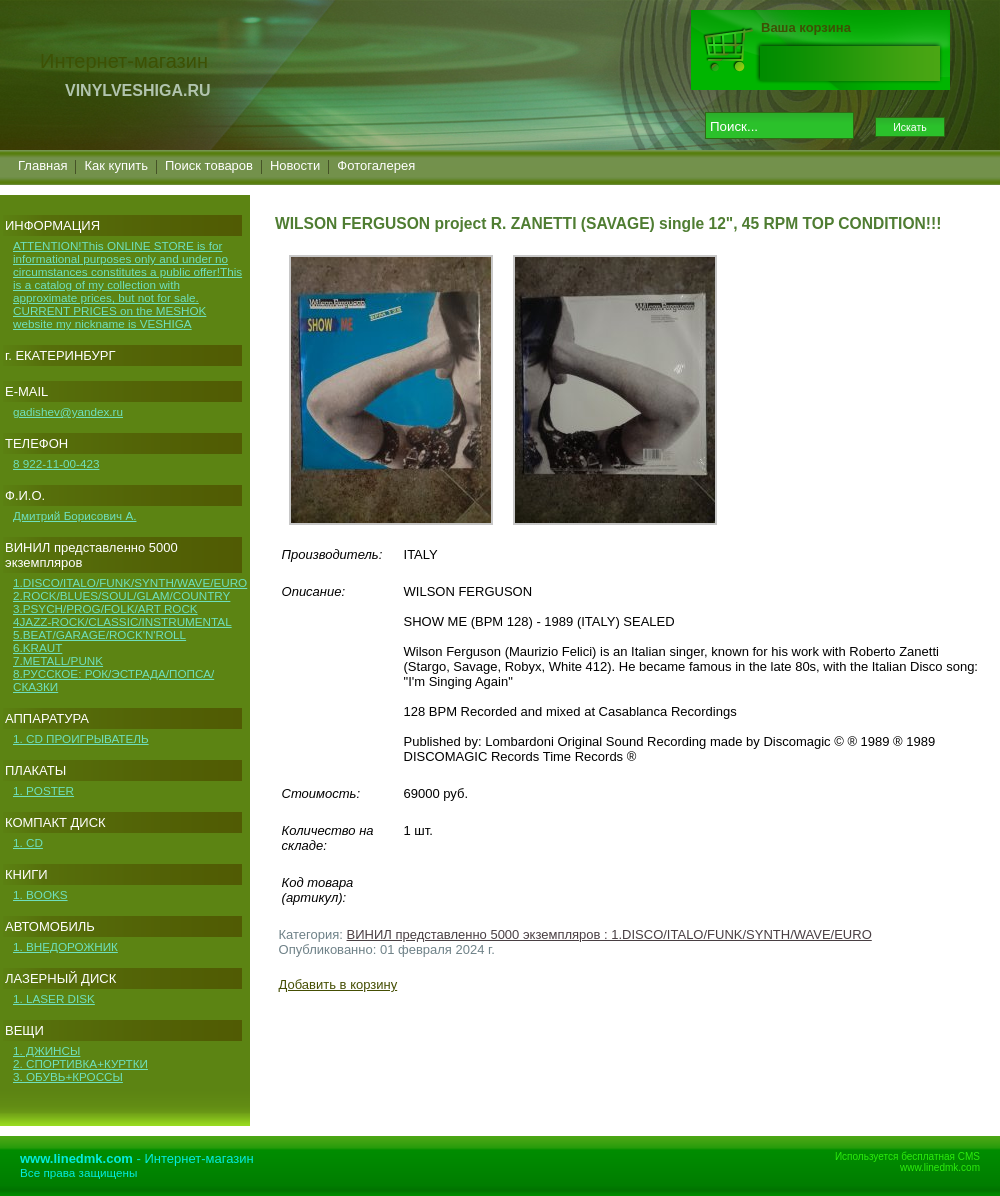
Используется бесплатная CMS (907, 1156)
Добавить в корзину (338, 984)
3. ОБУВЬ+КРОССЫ (68, 1076)
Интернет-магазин (199, 1158)
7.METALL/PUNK (58, 660)
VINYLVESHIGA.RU (138, 90)
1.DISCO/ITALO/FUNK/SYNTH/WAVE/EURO (130, 582)
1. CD (28, 842)
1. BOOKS (40, 894)
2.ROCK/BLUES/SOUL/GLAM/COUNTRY (121, 595)
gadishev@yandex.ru (68, 411)
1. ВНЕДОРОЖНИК (65, 946)
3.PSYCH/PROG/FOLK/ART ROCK (105, 608)
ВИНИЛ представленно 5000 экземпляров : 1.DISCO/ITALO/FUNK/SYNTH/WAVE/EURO (609, 934)
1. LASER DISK (54, 998)
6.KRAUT (37, 647)
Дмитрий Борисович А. (74, 515)
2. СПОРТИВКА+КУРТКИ (80, 1063)
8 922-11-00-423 (56, 463)
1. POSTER (43, 790)
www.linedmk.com (940, 1167)
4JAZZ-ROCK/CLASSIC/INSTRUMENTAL (122, 621)
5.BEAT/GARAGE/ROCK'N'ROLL (99, 634)
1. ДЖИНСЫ (46, 1050)
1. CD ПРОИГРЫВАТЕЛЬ (81, 738)
